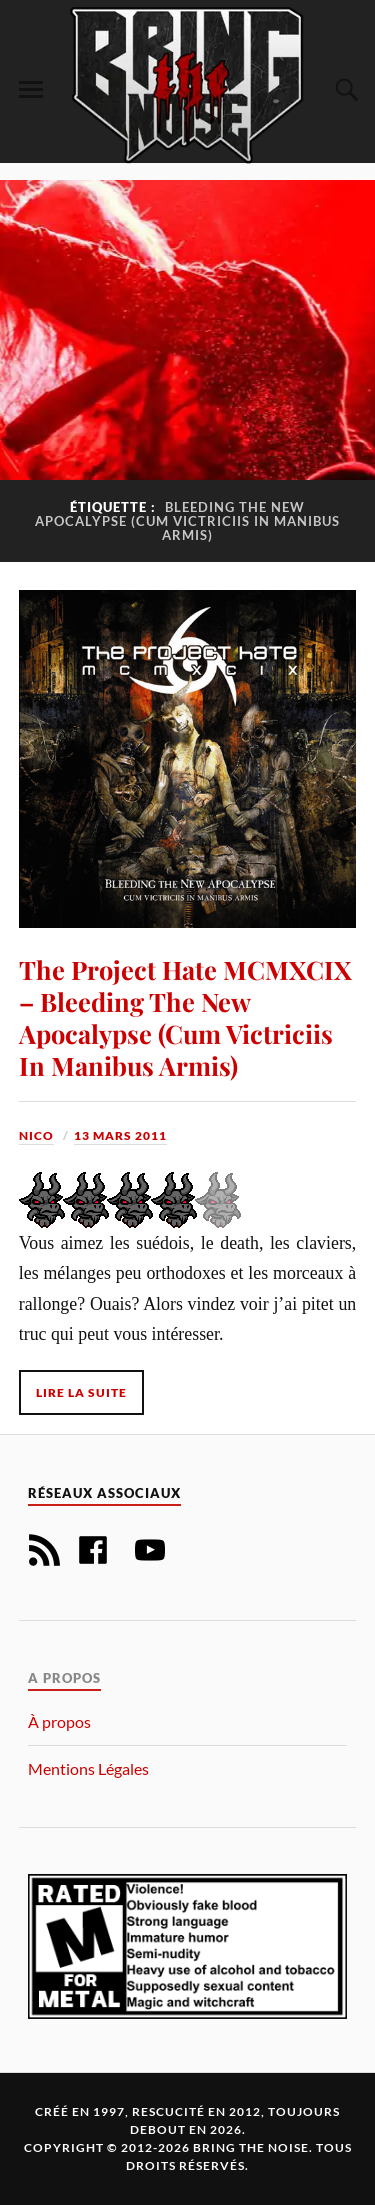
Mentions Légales (88, 1768)
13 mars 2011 (120, 1135)
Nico (36, 1135)
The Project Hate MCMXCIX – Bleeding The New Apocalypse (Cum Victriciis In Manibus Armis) (185, 1017)
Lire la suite (81, 1392)
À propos (59, 1721)
